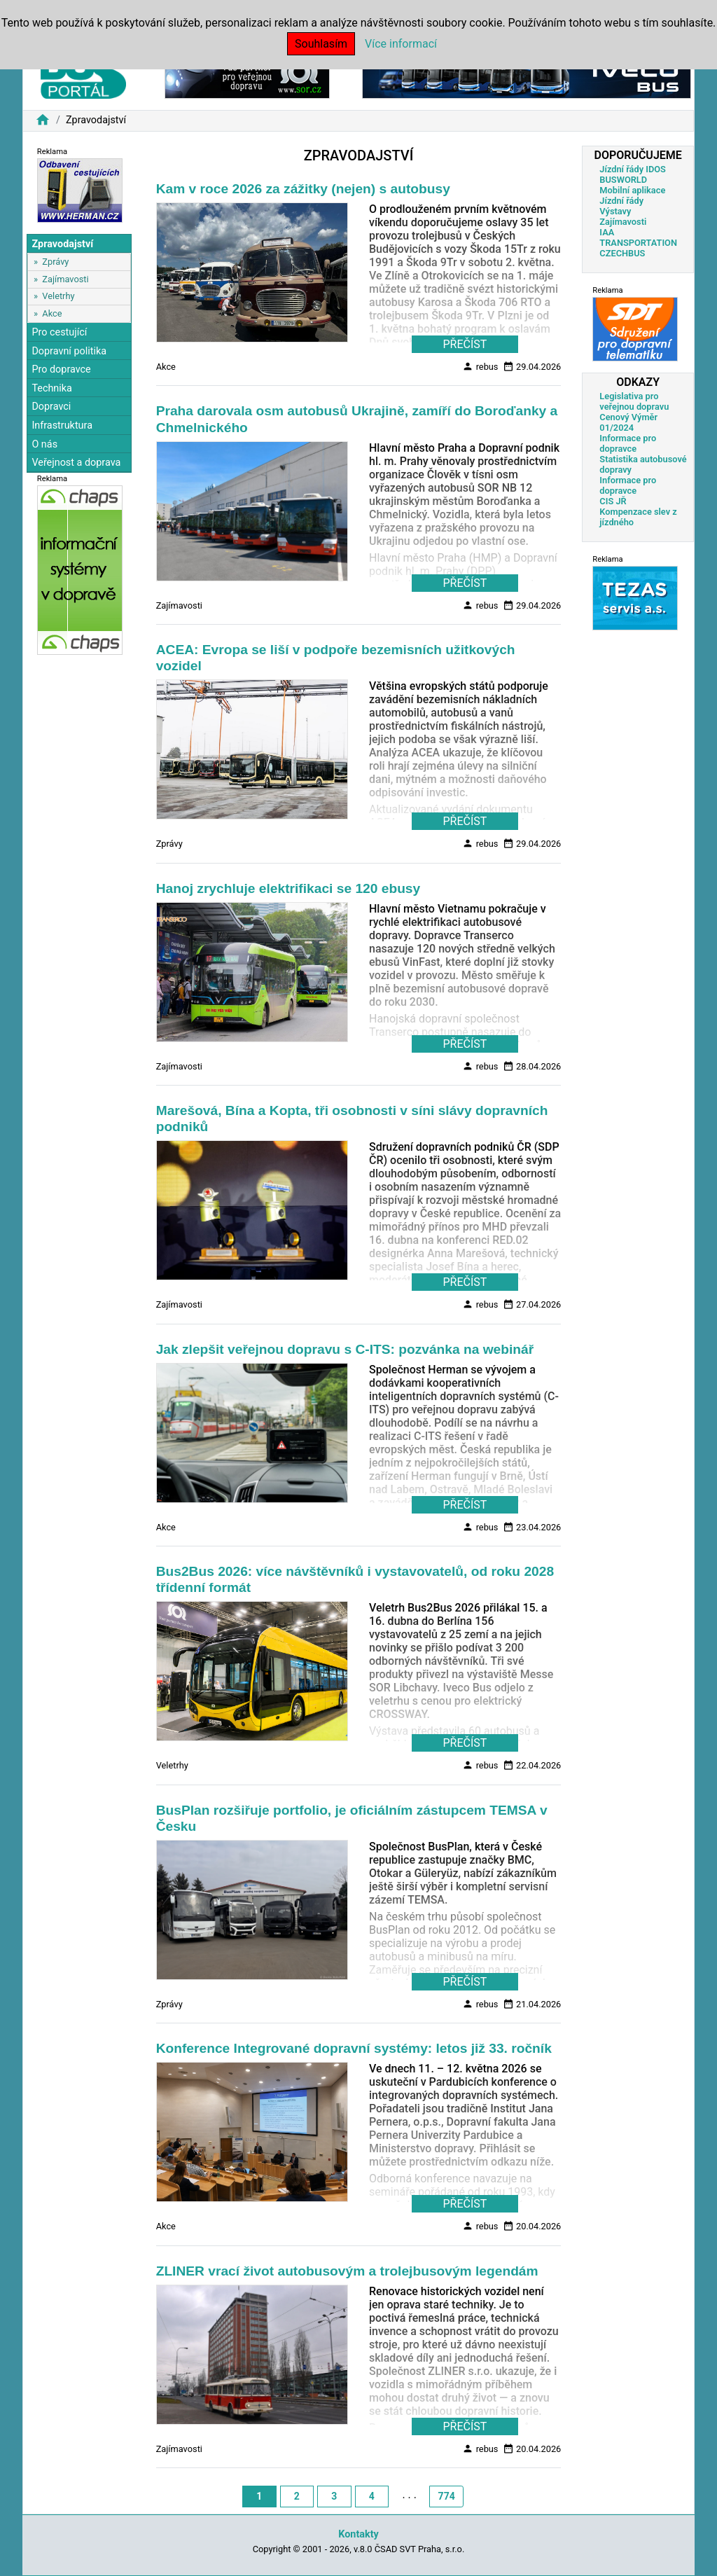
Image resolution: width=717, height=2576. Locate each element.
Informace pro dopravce (627, 443)
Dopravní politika (69, 351)
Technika (52, 388)
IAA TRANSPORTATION (638, 237)
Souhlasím (321, 43)
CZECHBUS (622, 253)
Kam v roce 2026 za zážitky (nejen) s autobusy (303, 188)
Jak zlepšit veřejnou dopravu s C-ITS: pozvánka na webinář (345, 1349)
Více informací (401, 43)
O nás (44, 444)
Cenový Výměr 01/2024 (628, 422)
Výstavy (615, 211)
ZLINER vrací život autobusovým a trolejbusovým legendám (347, 2271)
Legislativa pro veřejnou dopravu (634, 401)
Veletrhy (58, 296)
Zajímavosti (65, 279)
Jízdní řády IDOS (632, 169)
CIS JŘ (612, 501)
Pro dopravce (61, 369)
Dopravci (51, 407)
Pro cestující (59, 332)
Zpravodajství (62, 244)
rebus (480, 366)
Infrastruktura (62, 425)
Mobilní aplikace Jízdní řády (632, 195)
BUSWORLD (623, 179)
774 (446, 2496)
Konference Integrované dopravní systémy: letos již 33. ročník (354, 2048)
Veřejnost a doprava (76, 463)
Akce (52, 313)
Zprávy (55, 261)
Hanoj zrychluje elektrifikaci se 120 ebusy (288, 888)
